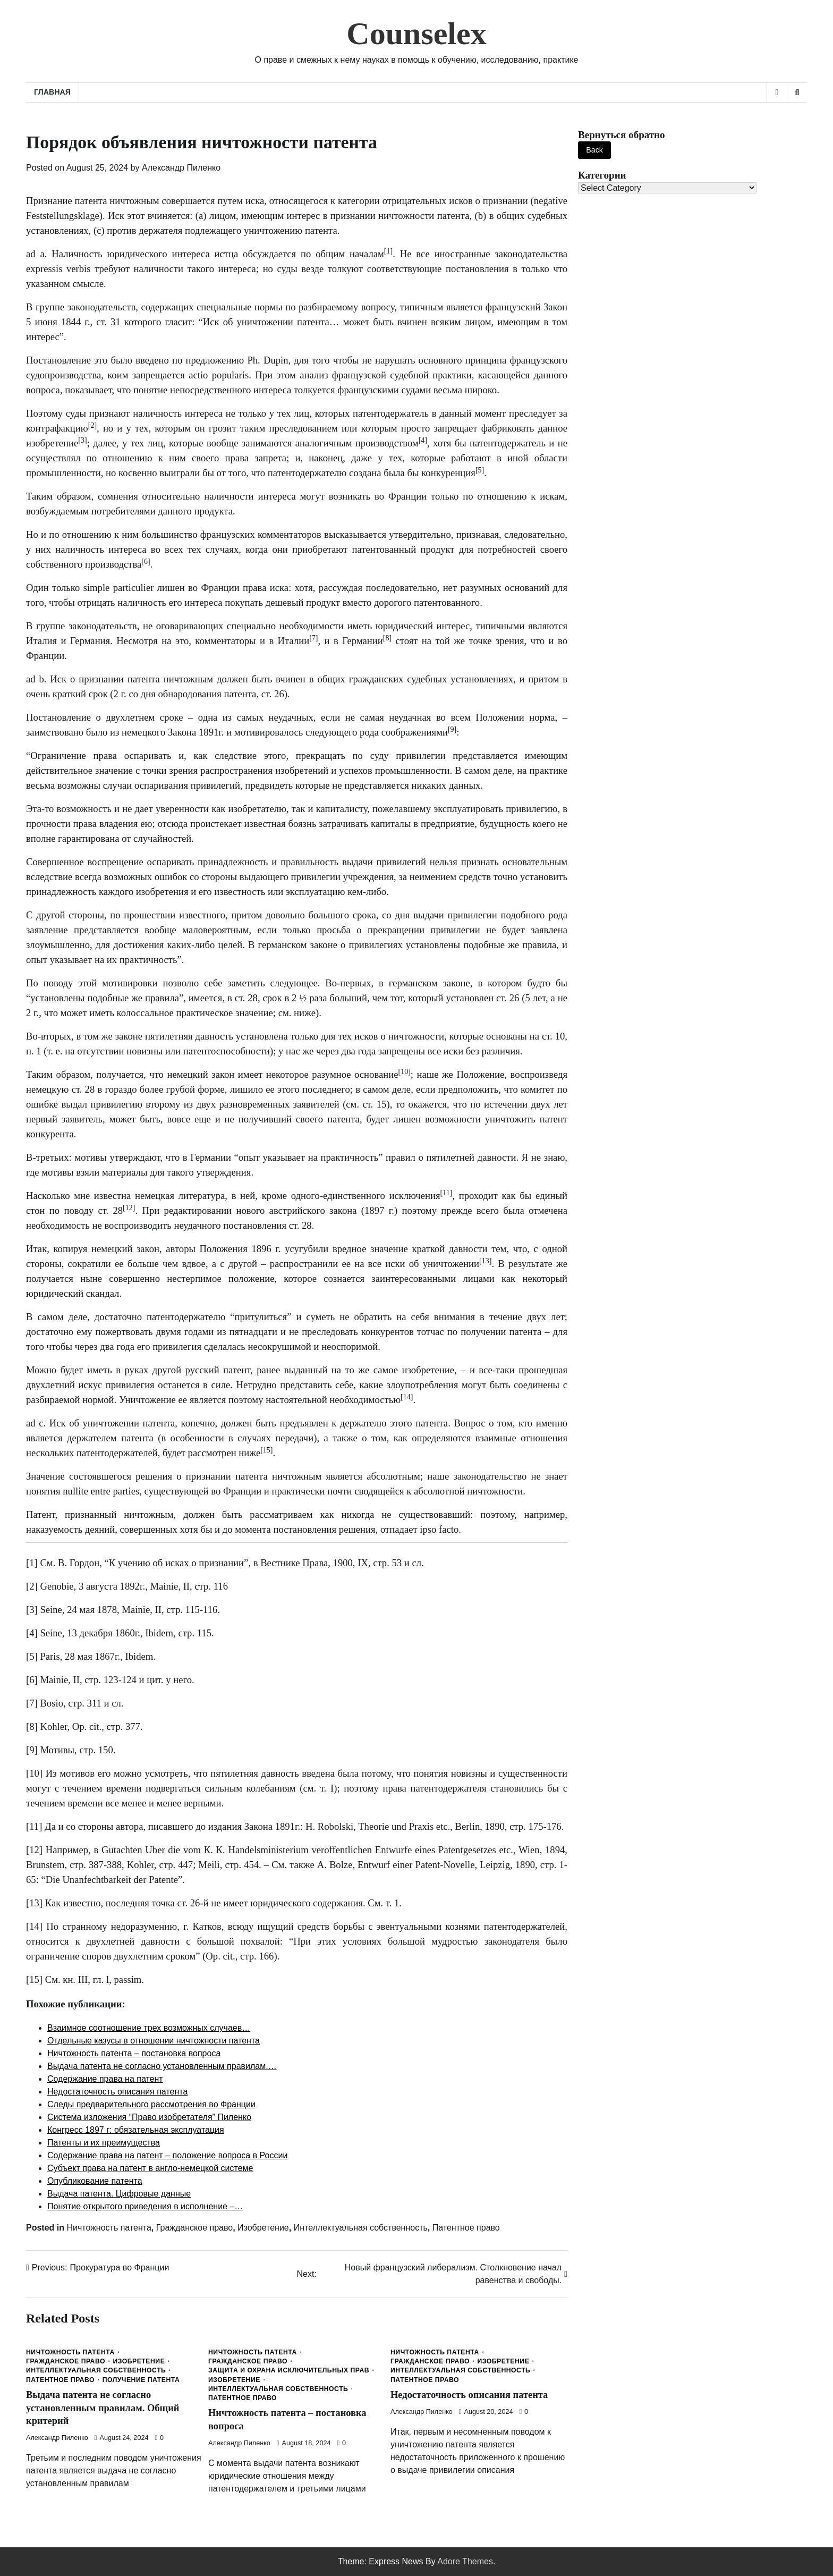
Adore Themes (465, 2561)
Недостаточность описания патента (471, 2394)
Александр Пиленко (181, 167)
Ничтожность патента (108, 2227)
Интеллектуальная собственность (361, 2227)
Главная (52, 92)
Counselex (416, 33)
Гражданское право (194, 2227)
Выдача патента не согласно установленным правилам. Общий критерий (105, 2408)
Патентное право (466, 2227)
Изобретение (263, 2227)
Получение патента (141, 2380)
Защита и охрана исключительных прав (288, 2370)
